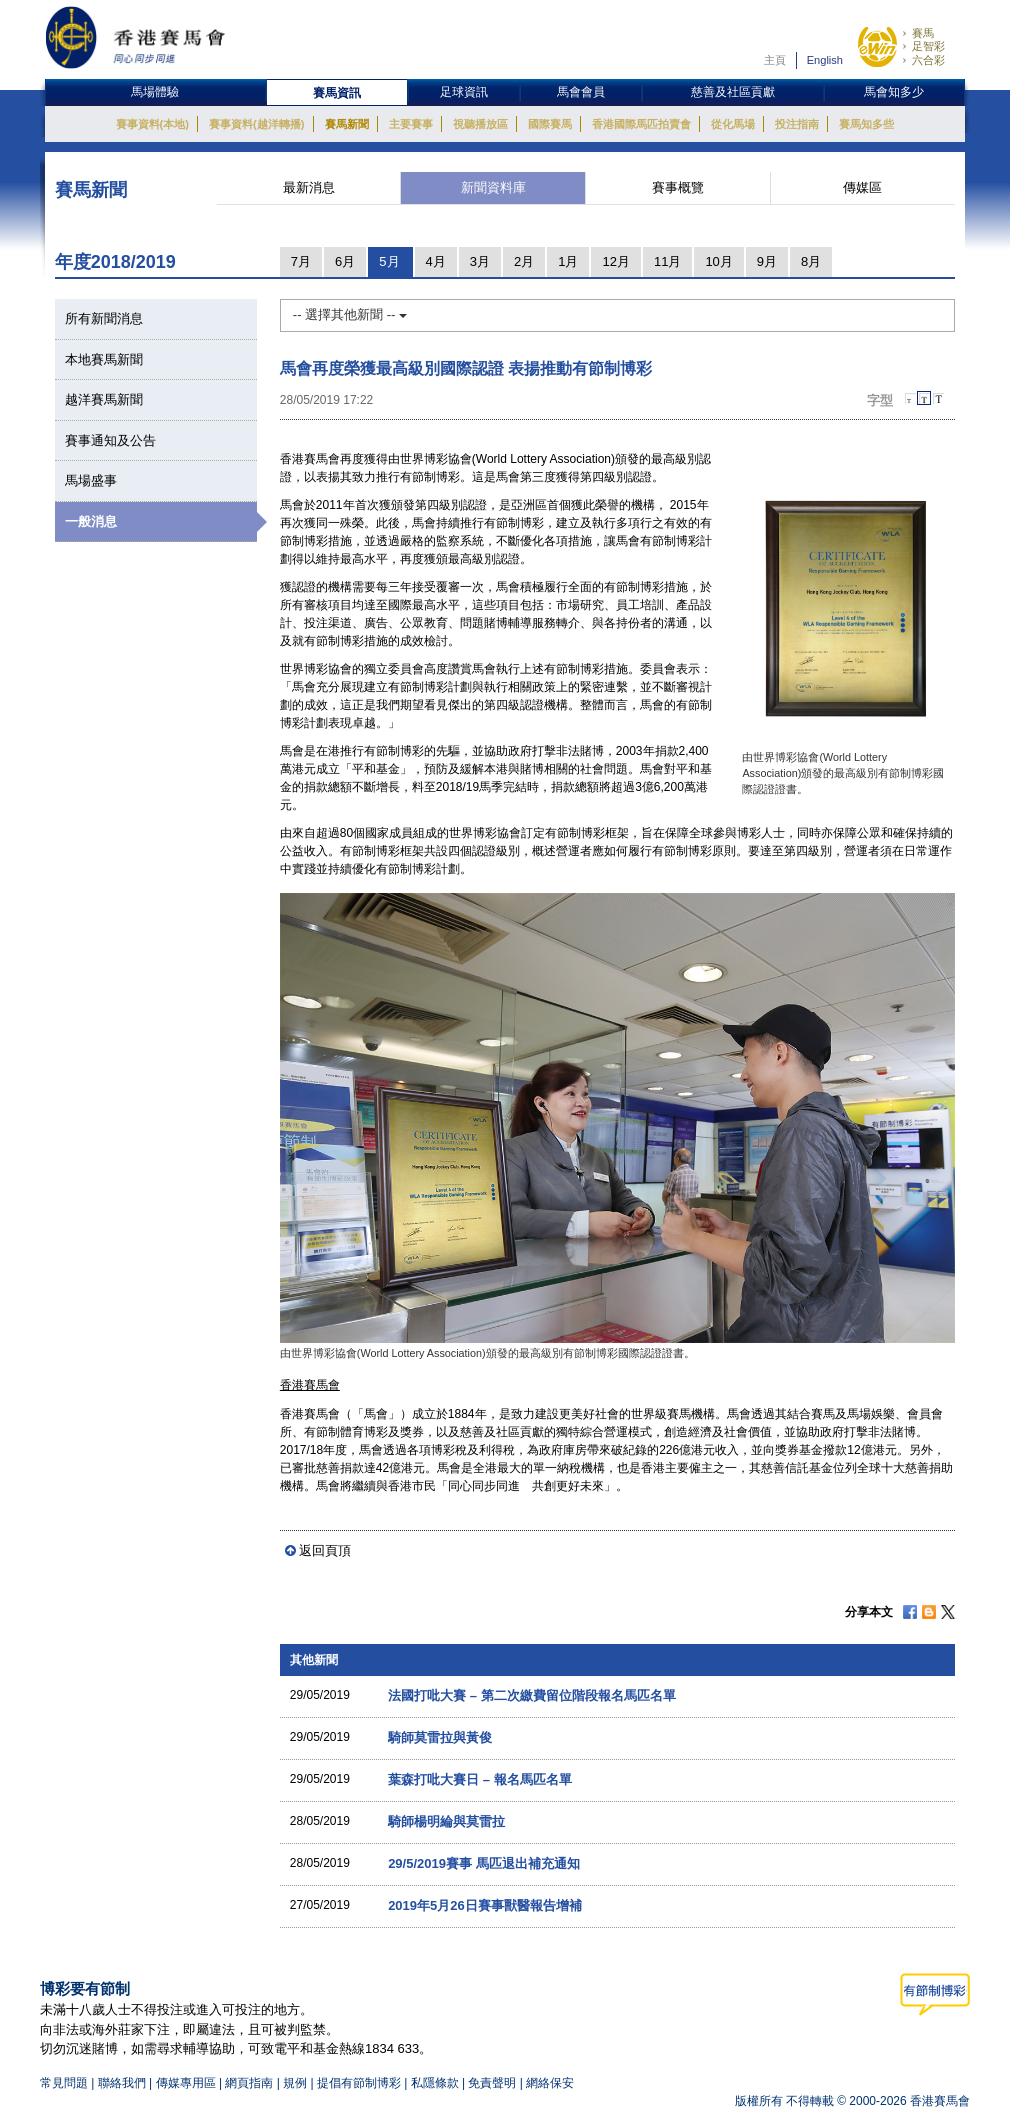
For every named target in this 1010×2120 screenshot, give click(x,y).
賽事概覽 (678, 187)
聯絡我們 (122, 2083)
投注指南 (797, 124)
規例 (296, 2083)
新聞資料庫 (493, 187)
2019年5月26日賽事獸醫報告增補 (485, 1905)
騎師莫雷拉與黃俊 (440, 1737)
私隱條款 (435, 2083)
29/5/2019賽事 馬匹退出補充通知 (483, 1863)
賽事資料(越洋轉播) (256, 124)
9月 (767, 261)
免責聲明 (492, 2083)
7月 (301, 261)
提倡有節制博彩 (359, 2083)
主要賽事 (411, 124)
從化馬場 (733, 124)
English (825, 60)
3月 (480, 261)
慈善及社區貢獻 (733, 92)
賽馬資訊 (337, 93)
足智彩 (928, 46)
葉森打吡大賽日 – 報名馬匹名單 (479, 1779)
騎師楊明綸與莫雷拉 (446, 1821)
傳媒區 (862, 187)
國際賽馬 (550, 124)
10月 (718, 261)
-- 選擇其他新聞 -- (350, 314)
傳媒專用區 (186, 2083)
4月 (436, 261)
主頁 (775, 60)
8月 (811, 261)
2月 (524, 261)
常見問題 (64, 2083)
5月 (389, 261)
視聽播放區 (480, 124)
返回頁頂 (325, 1550)
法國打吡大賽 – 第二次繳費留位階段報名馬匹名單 (531, 1695)
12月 (615, 261)
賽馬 (923, 33)
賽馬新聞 (347, 124)
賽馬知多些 (866, 124)
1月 (568, 261)
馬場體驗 (155, 92)
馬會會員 (581, 92)
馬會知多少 (894, 92)
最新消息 (309, 187)
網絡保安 (550, 2083)
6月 (345, 261)
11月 (667, 261)
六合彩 (928, 60)
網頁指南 (249, 2083)
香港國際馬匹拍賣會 (641, 124)
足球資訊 (464, 92)
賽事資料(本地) (152, 124)
